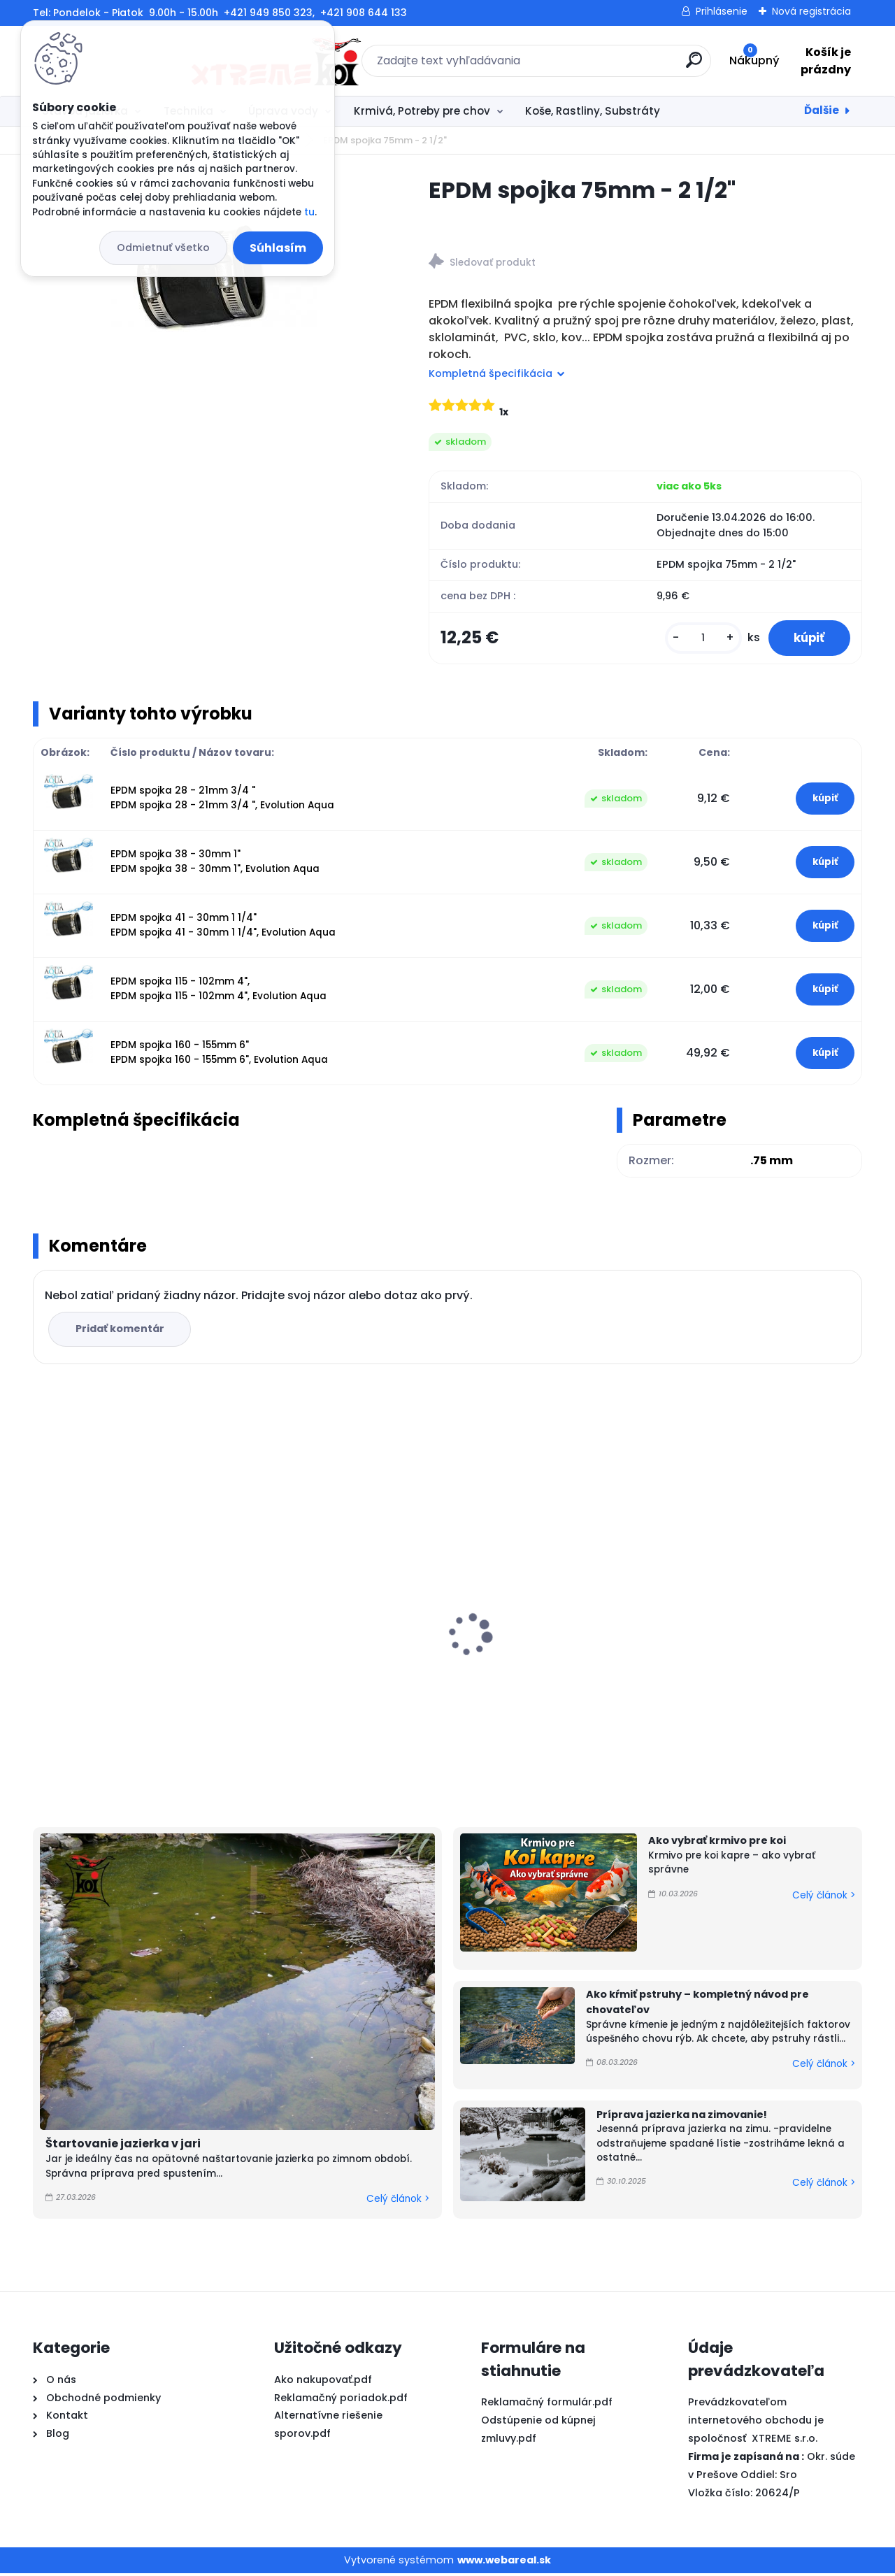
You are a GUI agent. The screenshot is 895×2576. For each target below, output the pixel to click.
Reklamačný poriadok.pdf (341, 2400)
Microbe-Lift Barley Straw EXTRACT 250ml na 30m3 (741, 1635)
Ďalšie (821, 110)
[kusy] (696, 639)
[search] (600, 65)
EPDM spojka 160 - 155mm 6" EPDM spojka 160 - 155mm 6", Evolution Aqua (219, 1054)
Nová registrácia (811, 11)
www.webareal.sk (504, 2562)
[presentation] (42, 1615)
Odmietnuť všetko (163, 248)
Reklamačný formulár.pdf (547, 2405)
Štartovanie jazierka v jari (123, 2146)
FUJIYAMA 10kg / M (91, 1657)
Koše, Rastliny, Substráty (592, 110)
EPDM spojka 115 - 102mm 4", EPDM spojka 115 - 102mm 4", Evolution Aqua (218, 991)
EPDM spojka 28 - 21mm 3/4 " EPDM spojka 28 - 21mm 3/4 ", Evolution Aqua (222, 800)
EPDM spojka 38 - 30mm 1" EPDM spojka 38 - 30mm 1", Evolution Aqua (215, 864)
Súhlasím (278, 248)
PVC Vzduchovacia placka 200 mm (546, 1636)
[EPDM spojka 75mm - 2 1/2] (208, 284)
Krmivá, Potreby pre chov (422, 110)
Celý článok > (397, 2201)
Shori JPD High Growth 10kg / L (334, 1629)
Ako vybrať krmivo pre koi (717, 1843)
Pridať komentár (121, 1331)
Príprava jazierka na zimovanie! (681, 2117)
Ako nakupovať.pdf (323, 2382)
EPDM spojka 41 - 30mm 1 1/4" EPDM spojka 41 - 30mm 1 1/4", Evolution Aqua (223, 927)
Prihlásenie (721, 11)
